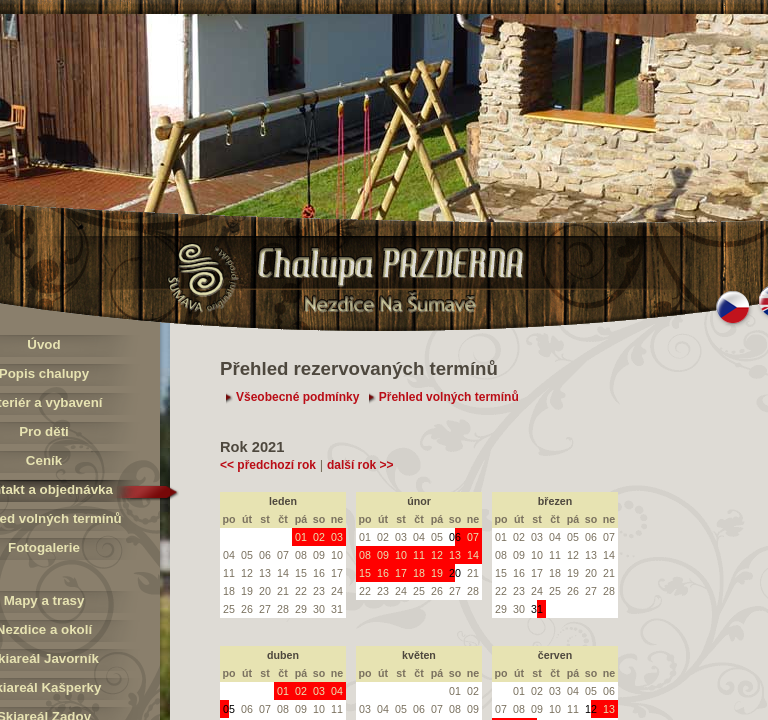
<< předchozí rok (268, 465)
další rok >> (360, 465)
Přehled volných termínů (449, 397)
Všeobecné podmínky (297, 397)
